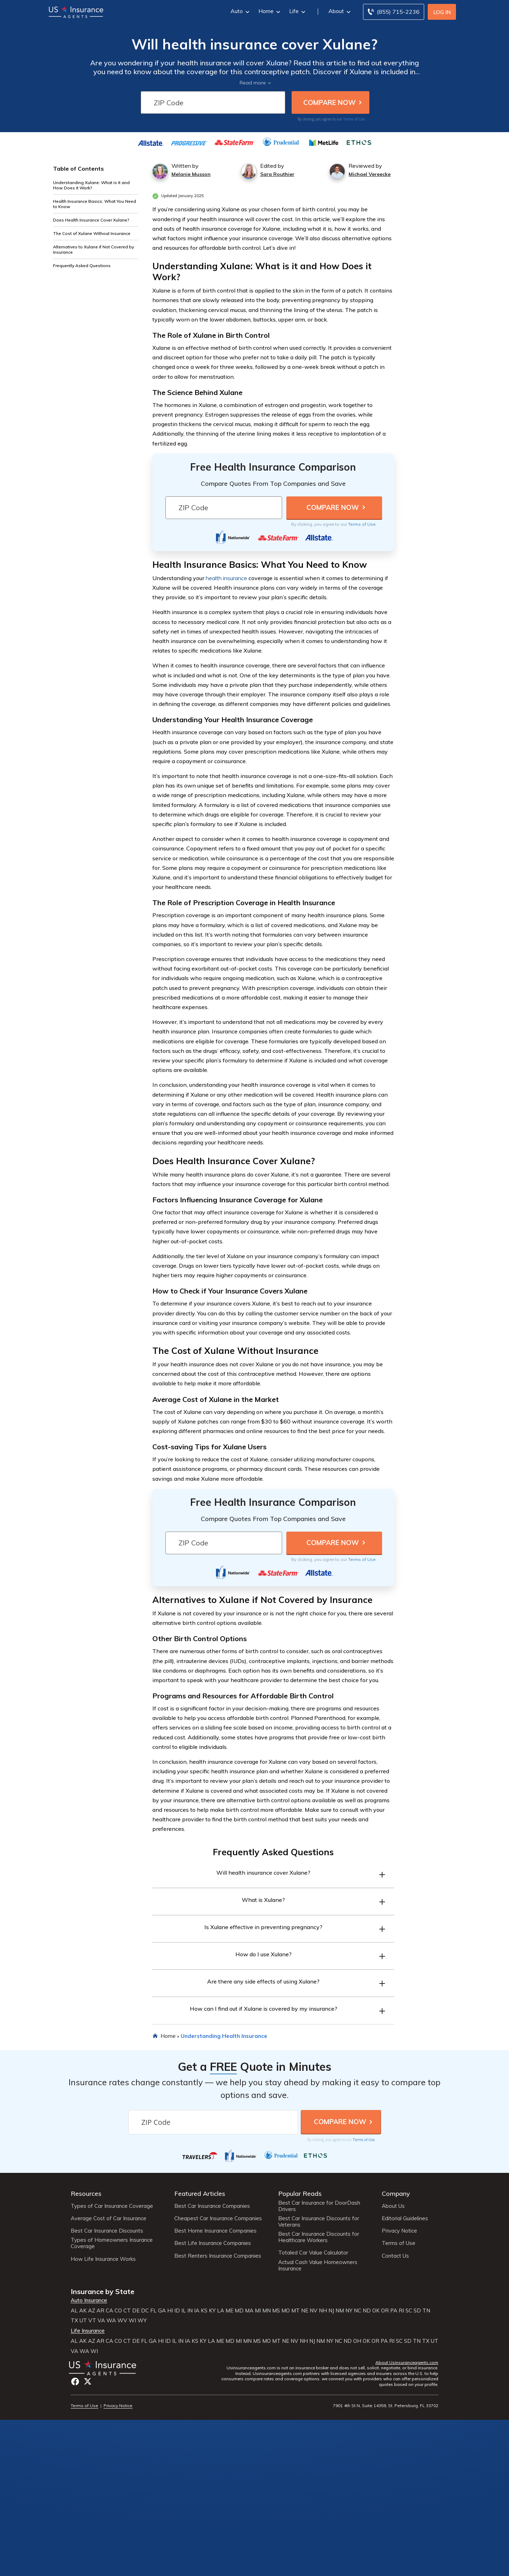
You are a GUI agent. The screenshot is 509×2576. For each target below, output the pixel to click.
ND (367, 2310)
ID (177, 2310)
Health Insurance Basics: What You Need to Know (94, 204)
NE (304, 2310)
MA (249, 2310)
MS (276, 2310)
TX (74, 2320)
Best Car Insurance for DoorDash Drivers (319, 2206)
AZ (91, 2310)
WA (111, 2320)
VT (92, 2320)
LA (220, 2310)
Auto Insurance (89, 2300)
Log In (442, 12)
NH (323, 2310)
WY (142, 2320)
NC (357, 2310)
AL (74, 2310)
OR (385, 2310)
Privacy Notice (399, 2231)
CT (127, 2310)
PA (393, 2310)
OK (376, 2310)
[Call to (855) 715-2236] (393, 12)
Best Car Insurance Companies (212, 2206)
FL (153, 2310)
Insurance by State (102, 2291)
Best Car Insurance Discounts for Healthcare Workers (318, 2237)
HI (170, 2310)
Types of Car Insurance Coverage (112, 2206)
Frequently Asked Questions (82, 265)
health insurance (226, 578)
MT (295, 2310)
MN (266, 2310)
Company (396, 2193)
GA (162, 2310)
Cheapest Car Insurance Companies (218, 2218)
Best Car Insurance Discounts (107, 2231)
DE (136, 2310)
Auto (239, 11)
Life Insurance (88, 2331)
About (338, 11)
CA (109, 2310)
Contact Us (395, 2256)
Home (268, 11)
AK (83, 2310)
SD (417, 2310)
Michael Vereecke (370, 174)
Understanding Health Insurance (224, 2035)
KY (212, 2310)
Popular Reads (300, 2193)
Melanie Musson (191, 174)
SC (408, 2310)
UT (83, 2320)
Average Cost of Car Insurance (108, 2218)
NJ (331, 2310)
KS (204, 2310)
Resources (86, 2193)
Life (296, 11)
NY (348, 2310)
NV (313, 2310)
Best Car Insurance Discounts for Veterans (318, 2221)
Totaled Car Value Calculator (313, 2253)
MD (239, 2310)
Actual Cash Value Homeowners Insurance (317, 2265)
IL (183, 2310)
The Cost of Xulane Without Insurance (91, 233)
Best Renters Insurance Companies (217, 2256)
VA (101, 2320)
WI (132, 2320)
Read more (253, 82)
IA (196, 2310)
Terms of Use (354, 119)
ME (229, 2310)
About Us (393, 2206)
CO (118, 2310)
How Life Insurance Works (103, 2259)
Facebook (75, 2381)
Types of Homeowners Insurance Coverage (112, 2243)
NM (339, 2310)
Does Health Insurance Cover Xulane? (91, 220)
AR (100, 2310)
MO (285, 2310)
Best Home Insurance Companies (215, 2231)
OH (357, 2341)
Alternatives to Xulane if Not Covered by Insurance (93, 249)
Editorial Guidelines (405, 2218)
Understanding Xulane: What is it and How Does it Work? (91, 185)
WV (122, 2320)
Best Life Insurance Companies (212, 2243)
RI (401, 2310)
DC (145, 2310)
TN (426, 2310)
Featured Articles (199, 2193)
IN (190, 2310)
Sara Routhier (277, 174)
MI (258, 2310)
